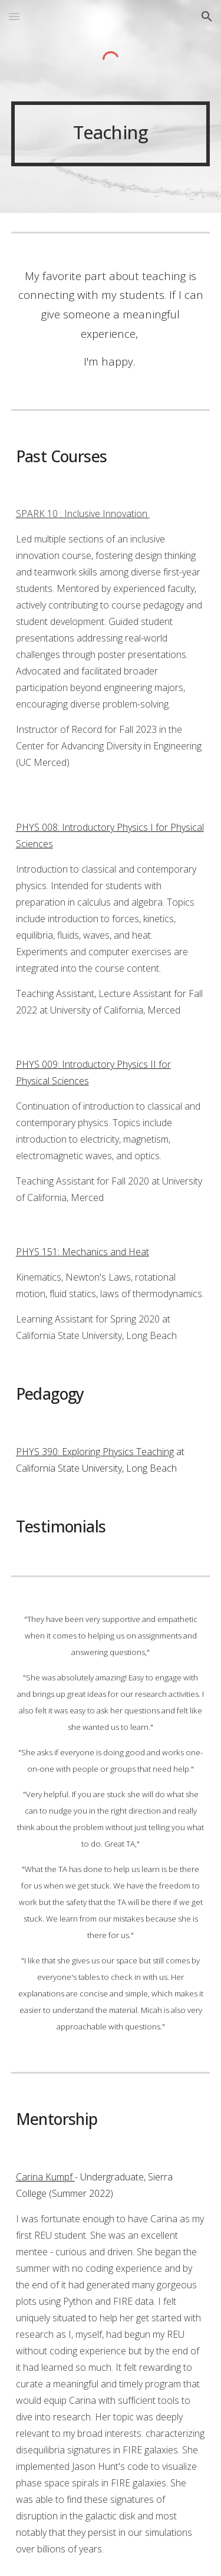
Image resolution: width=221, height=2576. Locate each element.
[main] (110, 133)
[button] (14, 16)
